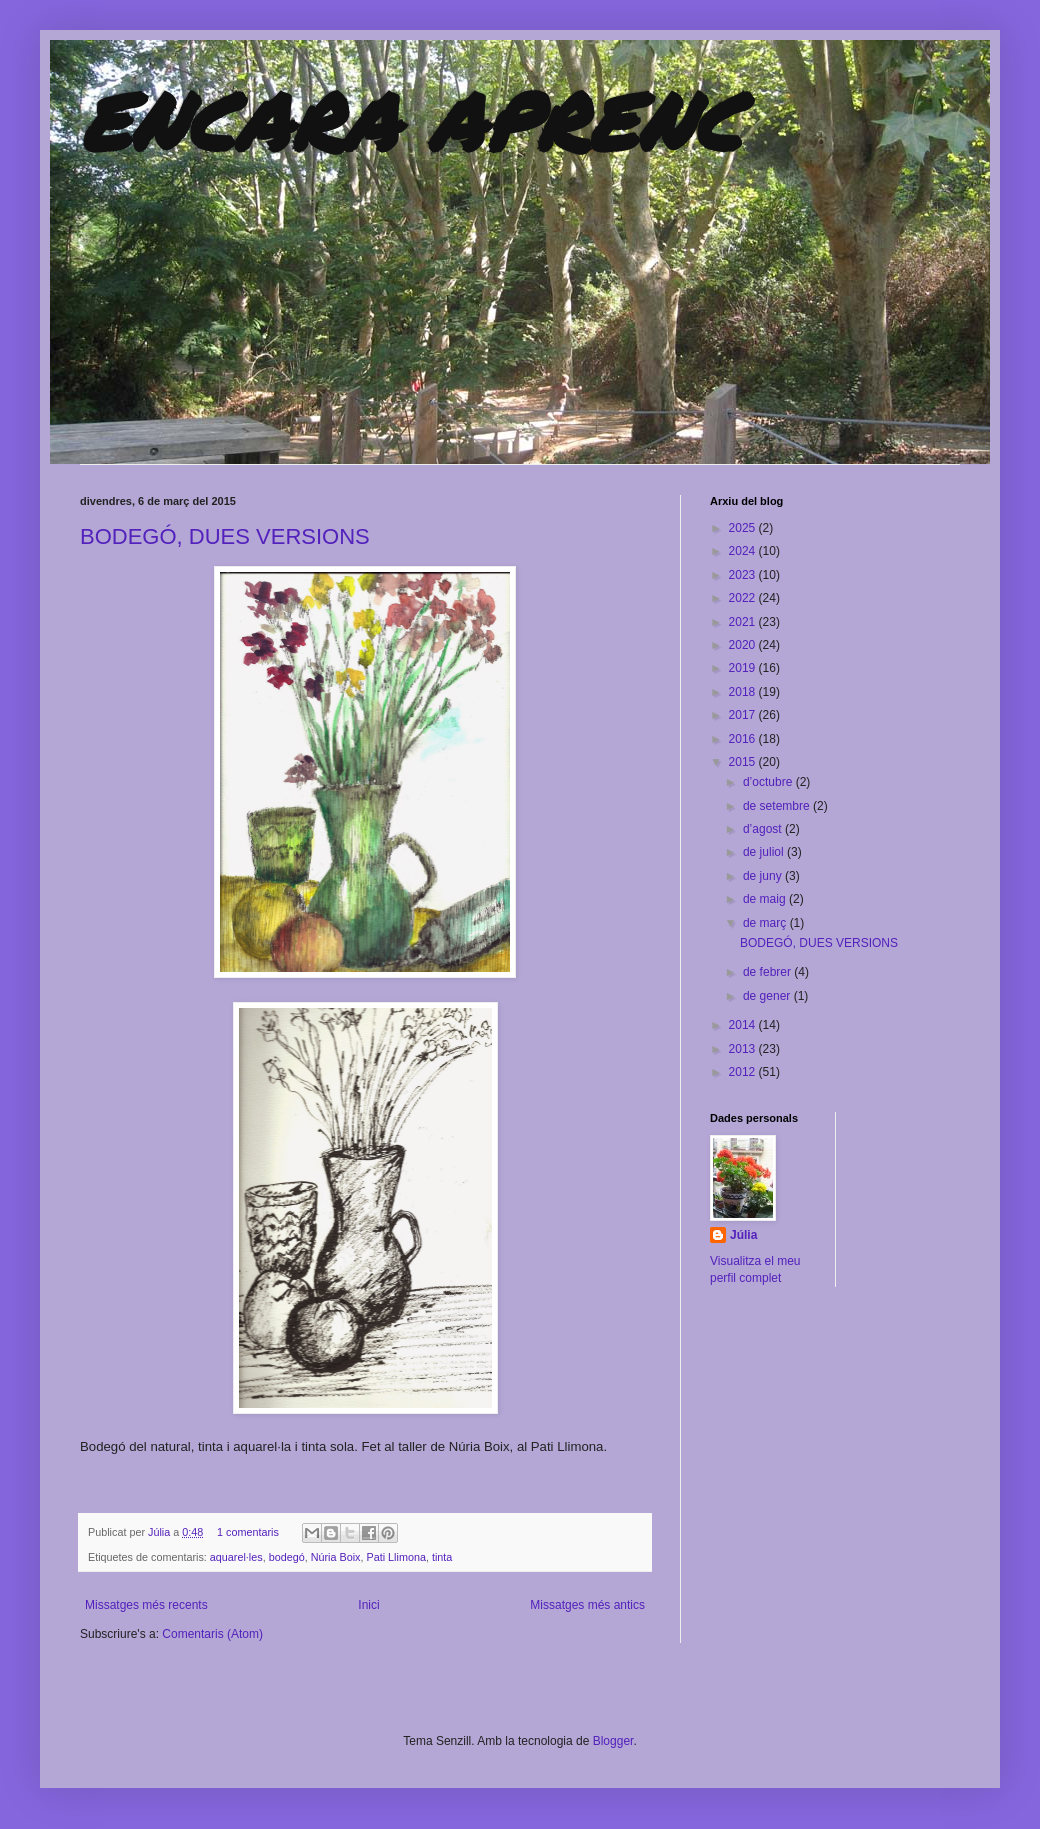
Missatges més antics (587, 1605)
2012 (744, 1072)
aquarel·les (236, 1557)
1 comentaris (248, 1532)
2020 (744, 645)
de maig (766, 899)
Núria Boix (336, 1557)
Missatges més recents (146, 1605)
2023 (744, 575)
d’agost (764, 829)
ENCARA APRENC (410, 120)
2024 (744, 551)
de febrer (768, 972)
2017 (744, 715)
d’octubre (769, 782)
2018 (744, 692)
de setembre (778, 806)
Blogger (613, 1741)
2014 (744, 1025)
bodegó (287, 1557)
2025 (744, 528)
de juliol (765, 852)
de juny (764, 876)
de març (766, 923)
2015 (744, 762)
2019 (744, 668)
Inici (368, 1605)
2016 (744, 739)
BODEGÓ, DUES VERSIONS (225, 536)
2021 (744, 622)
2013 (744, 1049)
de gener (768, 996)
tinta (442, 1557)
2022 (744, 598)
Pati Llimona (396, 1557)
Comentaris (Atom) (212, 1634)
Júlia (160, 1532)
